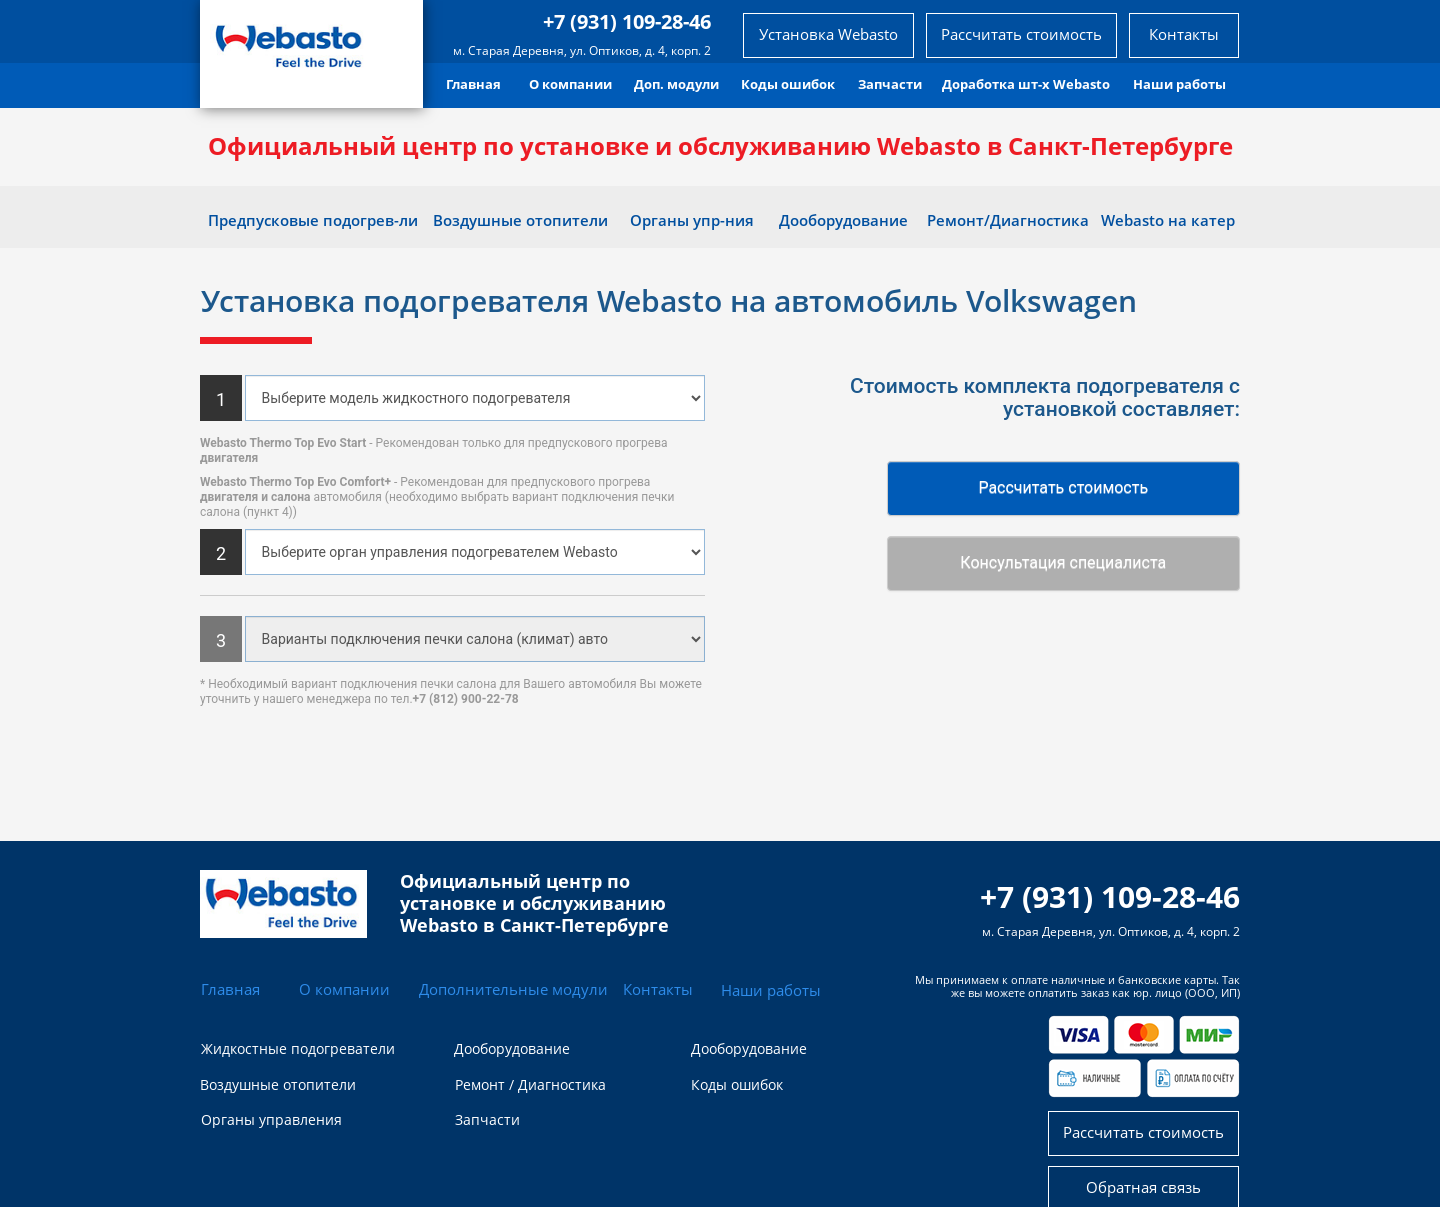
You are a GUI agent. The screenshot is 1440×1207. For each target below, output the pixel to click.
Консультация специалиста (1063, 562)
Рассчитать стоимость (1063, 487)
